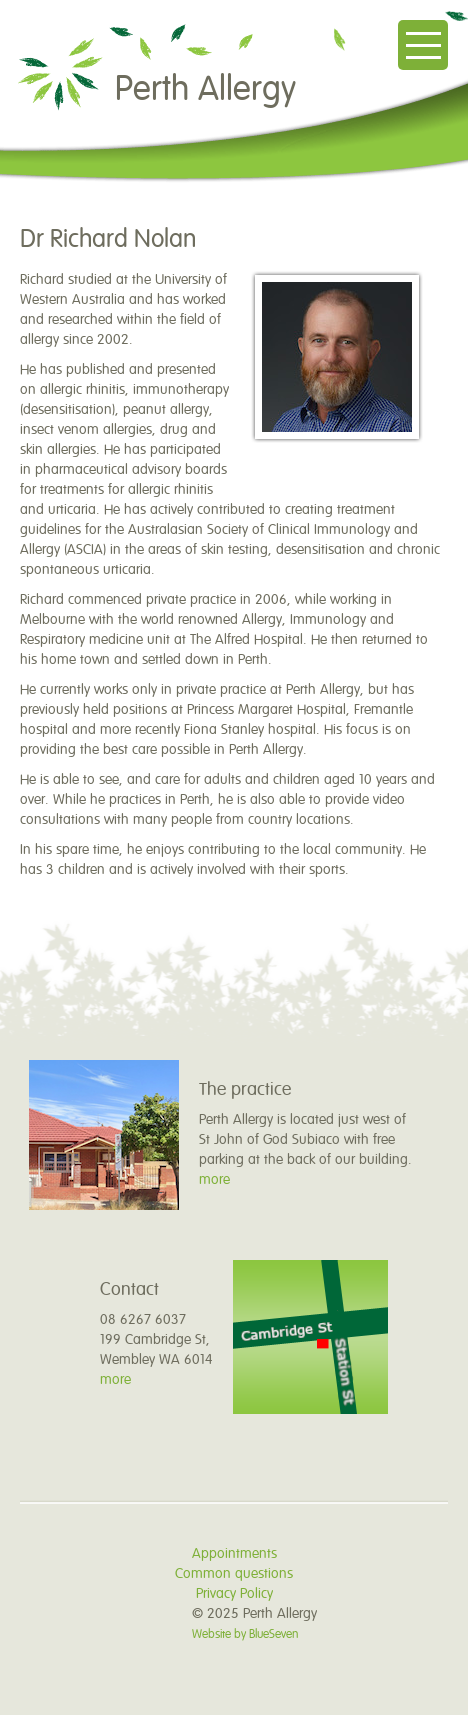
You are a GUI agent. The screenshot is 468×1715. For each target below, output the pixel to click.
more (214, 1179)
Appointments (234, 1553)
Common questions (234, 1573)
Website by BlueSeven (245, 1634)
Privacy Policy (234, 1593)
